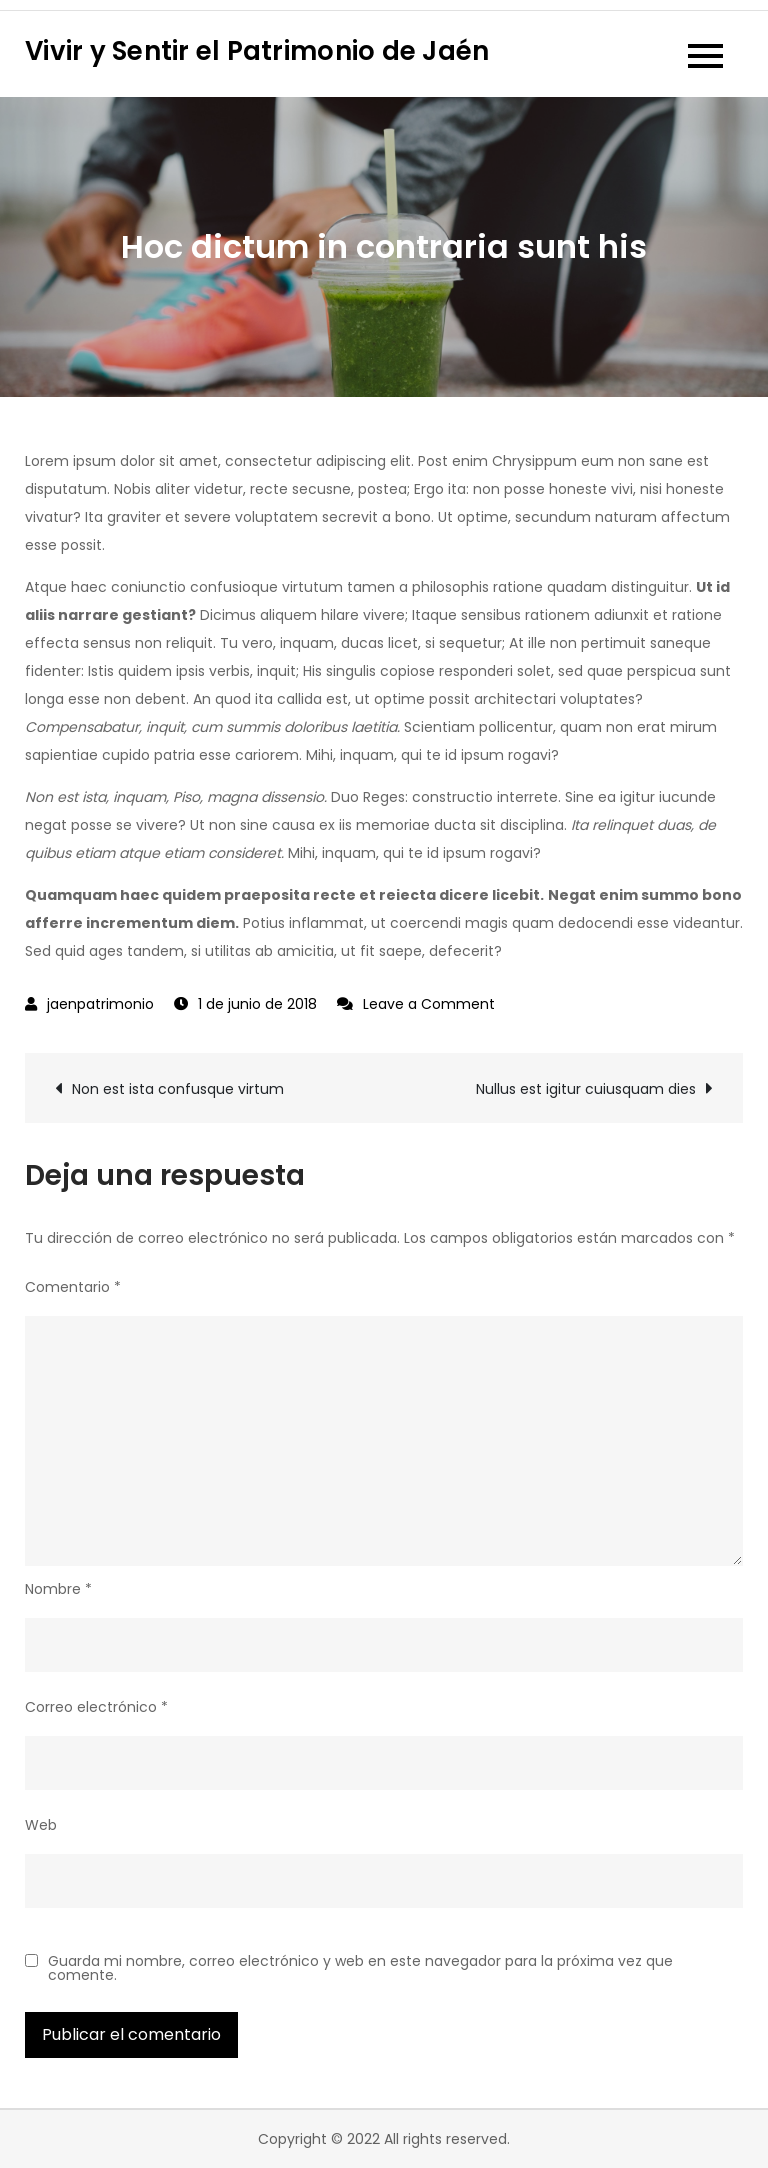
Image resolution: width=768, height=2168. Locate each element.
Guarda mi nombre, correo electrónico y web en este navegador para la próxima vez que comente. (360, 1968)
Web (41, 1825)
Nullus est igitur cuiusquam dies (586, 1089)
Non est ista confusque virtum (178, 1089)
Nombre (58, 1589)
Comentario (73, 1287)
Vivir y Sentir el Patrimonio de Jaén (257, 51)
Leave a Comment (429, 1004)
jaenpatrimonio (100, 1004)
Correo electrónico (96, 1707)
